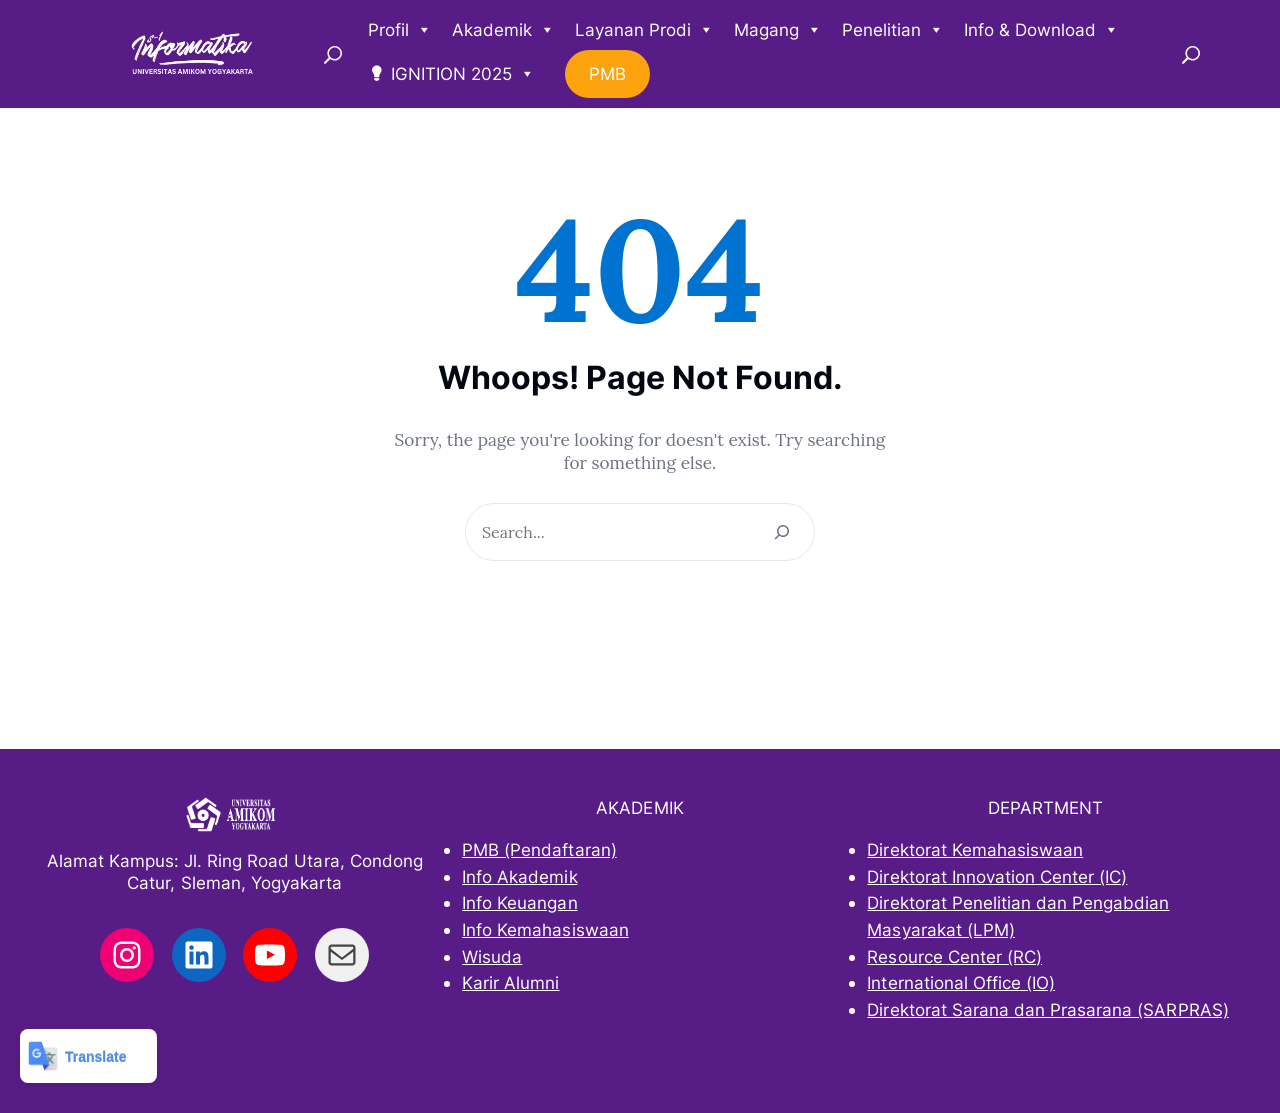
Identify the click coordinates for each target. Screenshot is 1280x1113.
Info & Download (1041, 30)
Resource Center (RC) (954, 956)
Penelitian (893, 30)
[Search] (782, 532)
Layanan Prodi (644, 30)
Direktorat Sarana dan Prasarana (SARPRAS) (1047, 1009)
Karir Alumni (510, 982)
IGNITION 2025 (463, 74)
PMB (607, 74)
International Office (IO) (961, 982)
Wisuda (492, 956)
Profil (400, 30)
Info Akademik (519, 876)
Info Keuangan (519, 902)
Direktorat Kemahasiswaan (975, 849)
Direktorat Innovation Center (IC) (997, 876)
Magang (778, 30)
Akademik (503, 30)
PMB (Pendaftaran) (539, 849)
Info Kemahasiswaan (545, 929)
